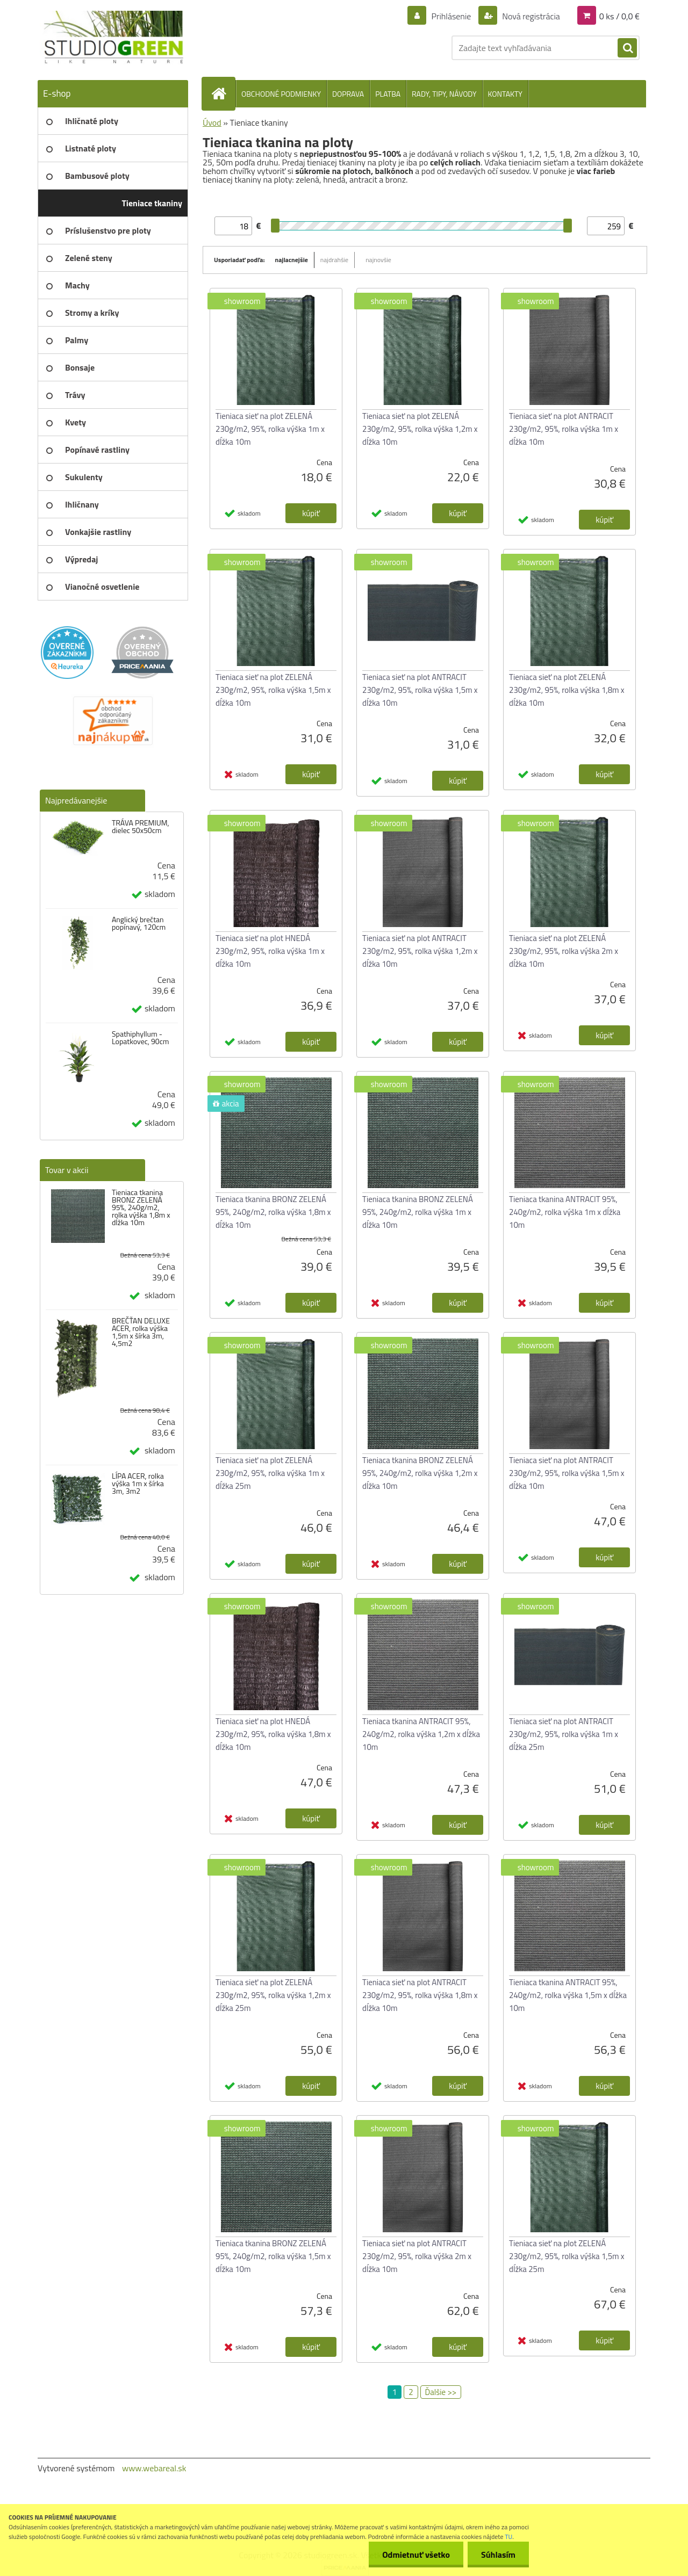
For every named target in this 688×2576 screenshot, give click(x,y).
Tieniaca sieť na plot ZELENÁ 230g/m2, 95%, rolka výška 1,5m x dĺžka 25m (567, 2256)
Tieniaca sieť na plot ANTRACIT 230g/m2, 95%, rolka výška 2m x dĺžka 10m (416, 2256)
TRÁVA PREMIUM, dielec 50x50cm (140, 826)
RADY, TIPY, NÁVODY (444, 93)
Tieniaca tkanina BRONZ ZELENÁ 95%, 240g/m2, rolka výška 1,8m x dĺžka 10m (141, 1207)
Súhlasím (498, 2554)
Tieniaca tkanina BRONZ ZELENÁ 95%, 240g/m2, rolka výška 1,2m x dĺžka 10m (420, 1473)
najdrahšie (334, 260)
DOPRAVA (348, 93)
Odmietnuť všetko (416, 2554)
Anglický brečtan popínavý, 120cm (139, 923)
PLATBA (387, 93)
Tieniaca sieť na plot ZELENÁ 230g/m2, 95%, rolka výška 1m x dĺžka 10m (270, 429)
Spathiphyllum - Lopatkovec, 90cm (140, 1037)
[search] (627, 48)
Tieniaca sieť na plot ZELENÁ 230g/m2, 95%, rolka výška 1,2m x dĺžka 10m (420, 429)
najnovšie (378, 260)
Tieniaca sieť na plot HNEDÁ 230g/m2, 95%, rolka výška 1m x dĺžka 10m (270, 951)
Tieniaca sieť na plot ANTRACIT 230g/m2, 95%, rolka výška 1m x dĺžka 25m (563, 1734)
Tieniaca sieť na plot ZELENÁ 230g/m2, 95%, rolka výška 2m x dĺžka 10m (563, 951)
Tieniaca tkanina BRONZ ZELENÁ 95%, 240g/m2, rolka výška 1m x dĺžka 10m (417, 1212)
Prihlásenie (451, 16)
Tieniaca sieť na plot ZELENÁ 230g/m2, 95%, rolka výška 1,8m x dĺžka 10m (567, 690)
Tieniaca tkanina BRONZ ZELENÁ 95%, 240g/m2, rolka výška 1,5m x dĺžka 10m (273, 2256)
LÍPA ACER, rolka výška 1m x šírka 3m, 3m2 (138, 1483)
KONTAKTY (505, 93)
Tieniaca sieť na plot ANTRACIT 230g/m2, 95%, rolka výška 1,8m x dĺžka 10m (420, 1995)
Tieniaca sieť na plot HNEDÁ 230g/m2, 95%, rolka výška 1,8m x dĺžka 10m (273, 1734)
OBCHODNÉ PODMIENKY (281, 93)
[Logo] (111, 37)
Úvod (212, 122)
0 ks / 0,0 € (619, 16)
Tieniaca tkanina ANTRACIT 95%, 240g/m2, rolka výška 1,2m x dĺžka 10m (421, 1734)
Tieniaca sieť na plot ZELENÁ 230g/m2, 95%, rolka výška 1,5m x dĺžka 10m (273, 690)
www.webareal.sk (154, 2468)
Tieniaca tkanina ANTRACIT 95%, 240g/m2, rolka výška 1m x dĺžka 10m (564, 1212)
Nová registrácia (530, 16)
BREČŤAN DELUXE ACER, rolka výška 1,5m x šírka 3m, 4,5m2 (141, 1332)
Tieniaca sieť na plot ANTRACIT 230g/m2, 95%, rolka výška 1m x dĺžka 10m (563, 429)
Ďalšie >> (441, 2392)
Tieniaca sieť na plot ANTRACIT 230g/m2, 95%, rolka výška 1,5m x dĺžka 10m (420, 690)
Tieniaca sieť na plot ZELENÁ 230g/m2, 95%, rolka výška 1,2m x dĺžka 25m (273, 1995)
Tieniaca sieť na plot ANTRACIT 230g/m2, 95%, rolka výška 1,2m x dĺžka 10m (420, 951)
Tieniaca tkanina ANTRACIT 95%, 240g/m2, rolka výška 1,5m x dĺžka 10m (568, 1995)
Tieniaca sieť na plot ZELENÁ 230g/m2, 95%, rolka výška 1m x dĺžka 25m (270, 1473)
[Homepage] (223, 93)
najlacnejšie (291, 260)
